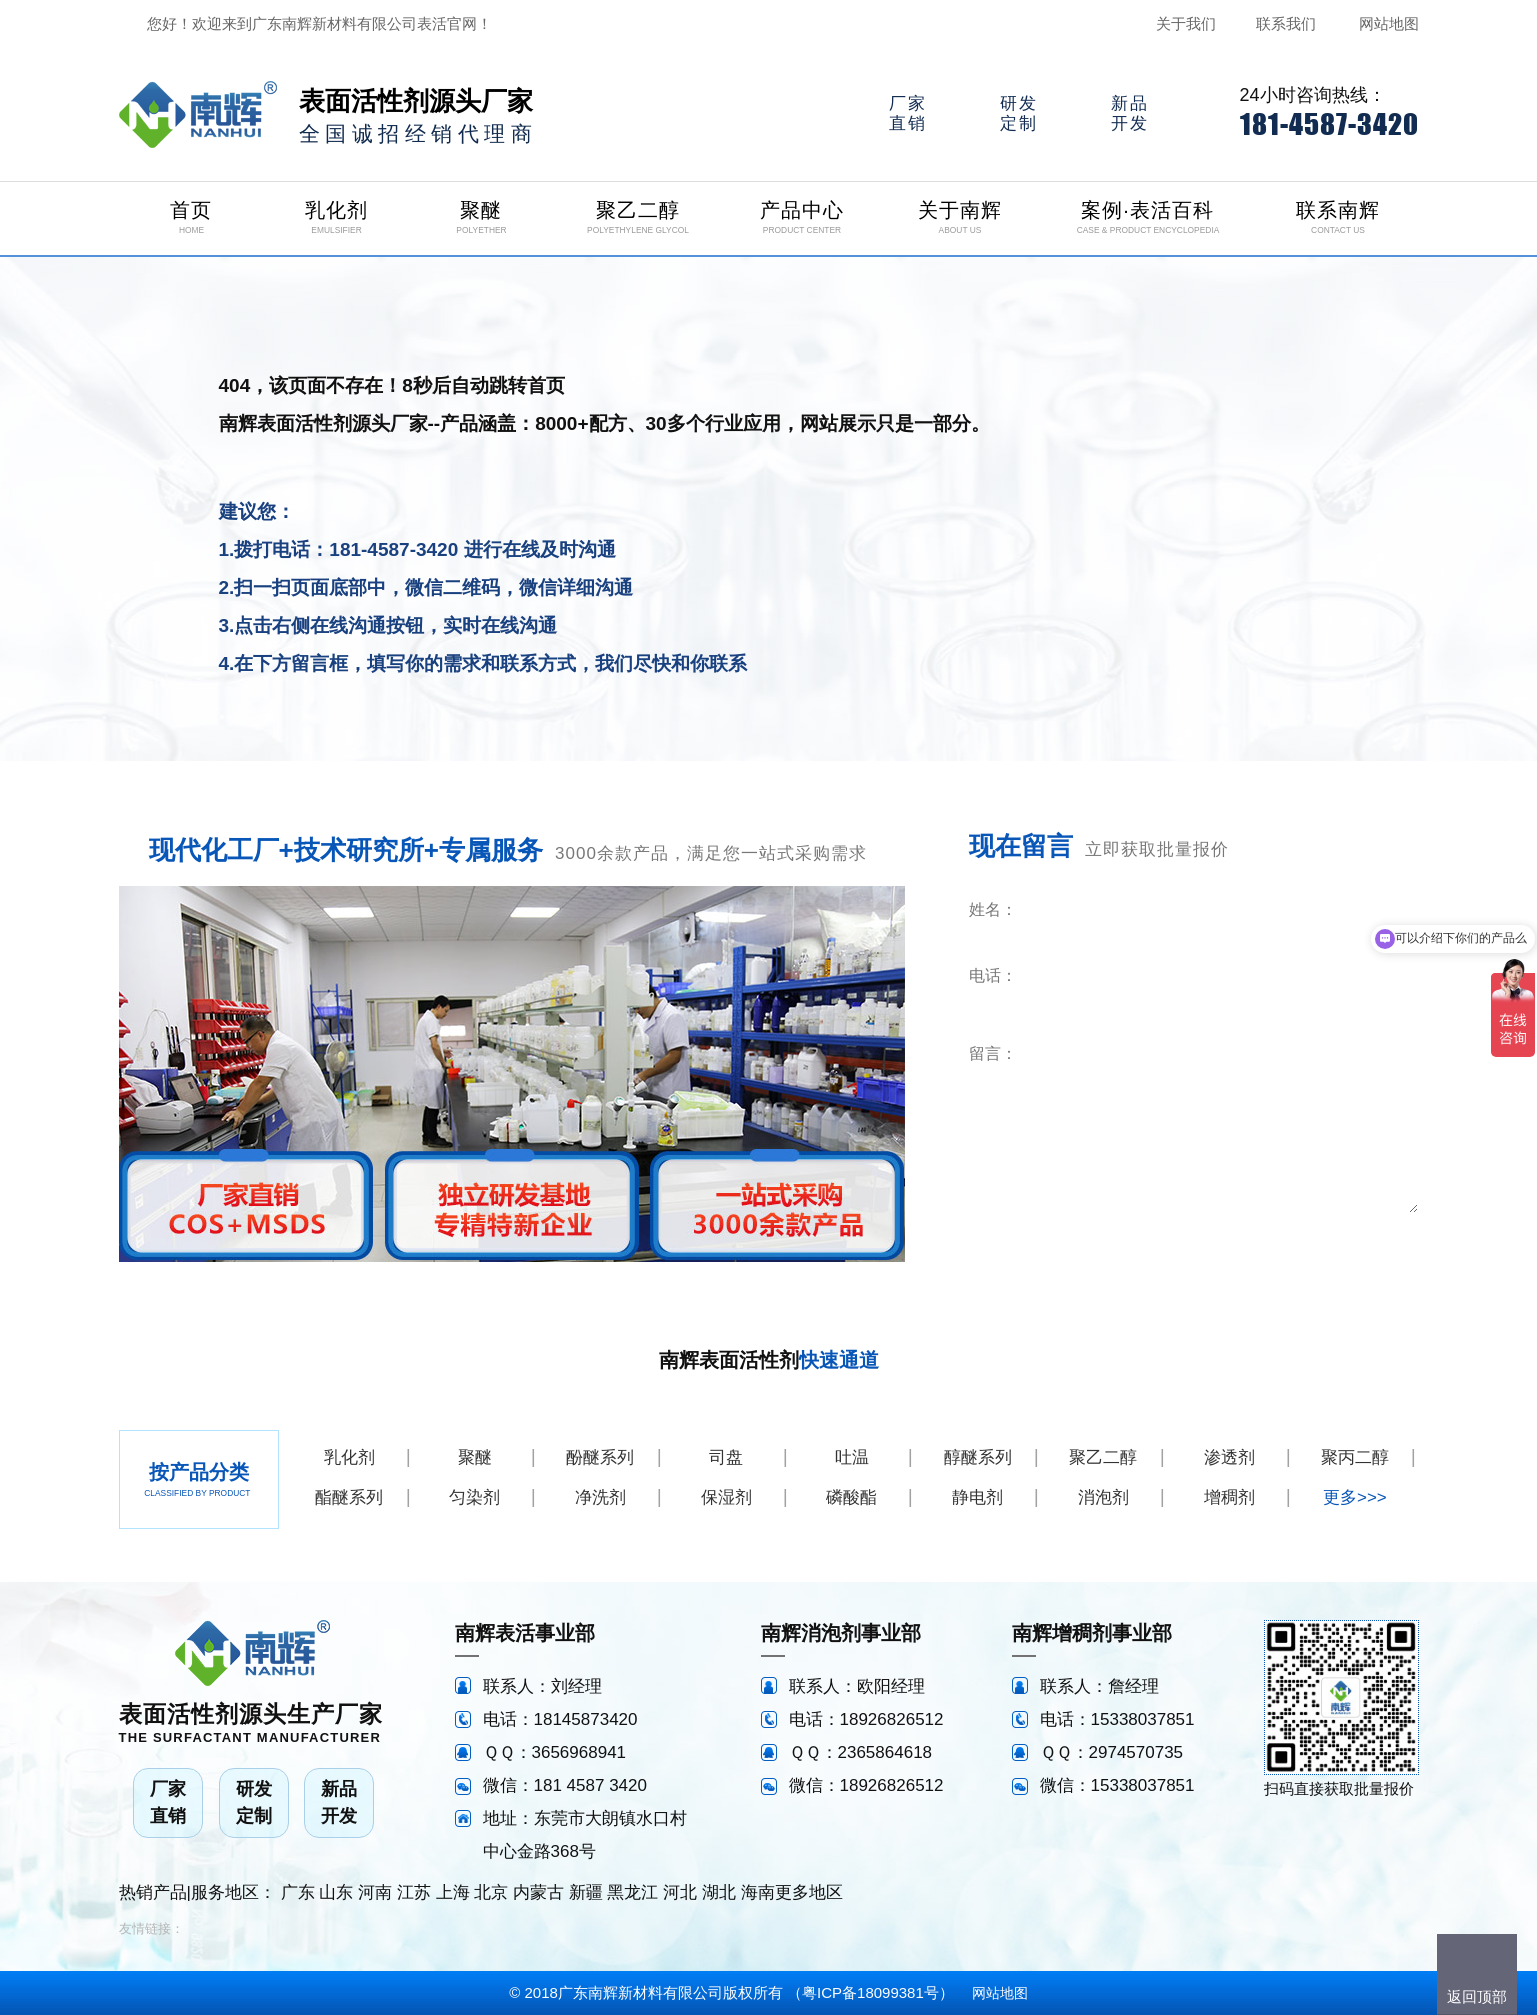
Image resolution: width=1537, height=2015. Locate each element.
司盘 (726, 1457)
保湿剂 (726, 1497)
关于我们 (1186, 23)
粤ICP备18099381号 (870, 1992)
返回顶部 (1477, 1996)
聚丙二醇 (1355, 1457)
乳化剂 (349, 1457)
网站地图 (1389, 23)
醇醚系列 (978, 1457)
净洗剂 (600, 1497)
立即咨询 (1297, 1241)
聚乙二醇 (1103, 1457)
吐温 (852, 1457)
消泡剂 (1103, 1497)
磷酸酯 (851, 1497)
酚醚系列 (600, 1457)
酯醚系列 (349, 1497)
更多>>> (1355, 1497)
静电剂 (977, 1497)
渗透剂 (1229, 1457)
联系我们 (1286, 23)
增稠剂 (1229, 1497)
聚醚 (475, 1457)
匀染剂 (474, 1497)
